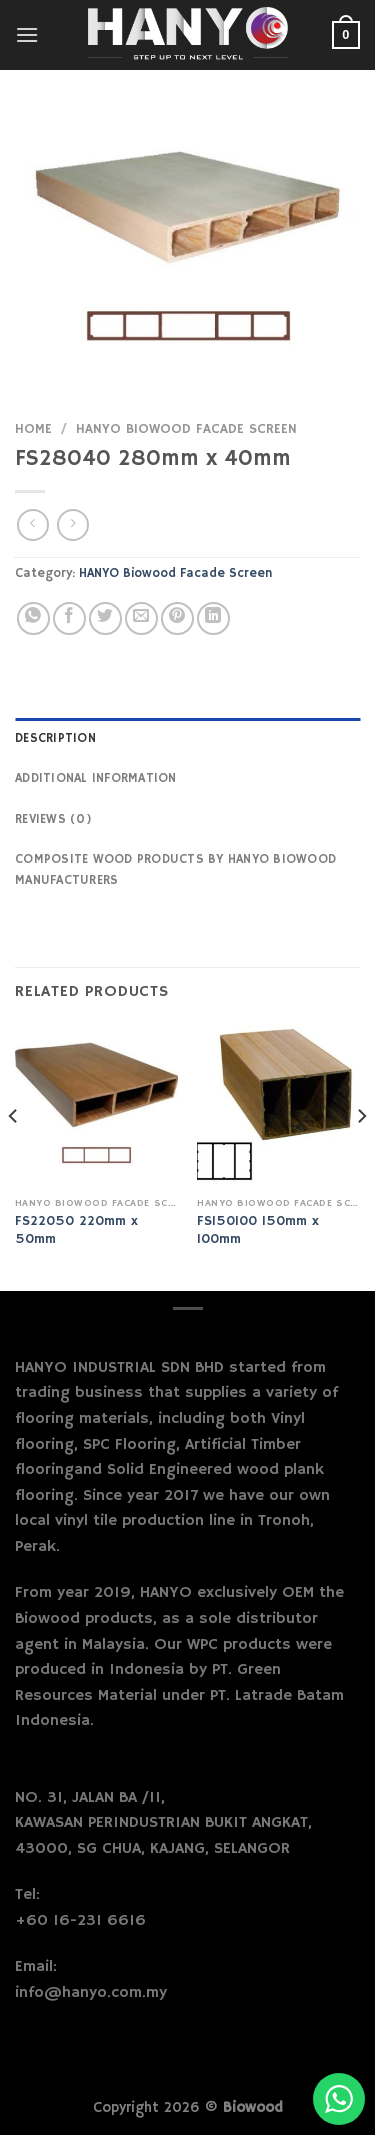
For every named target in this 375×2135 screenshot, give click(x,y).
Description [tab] (55, 738)
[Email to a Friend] (141, 618)
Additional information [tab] (96, 778)
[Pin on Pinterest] (177, 618)
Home (33, 429)
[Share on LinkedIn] (213, 618)
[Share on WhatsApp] (33, 618)
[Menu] (27, 34)
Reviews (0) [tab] (53, 819)
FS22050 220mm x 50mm (76, 1230)
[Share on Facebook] (69, 618)
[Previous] (14, 1156)
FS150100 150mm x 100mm (258, 1230)
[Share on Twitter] (105, 618)
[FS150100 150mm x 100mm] (278, 1106)
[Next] (361, 1156)
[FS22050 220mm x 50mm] (96, 1106)
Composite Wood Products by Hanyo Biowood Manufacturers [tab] (175, 869)
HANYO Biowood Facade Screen (186, 429)
